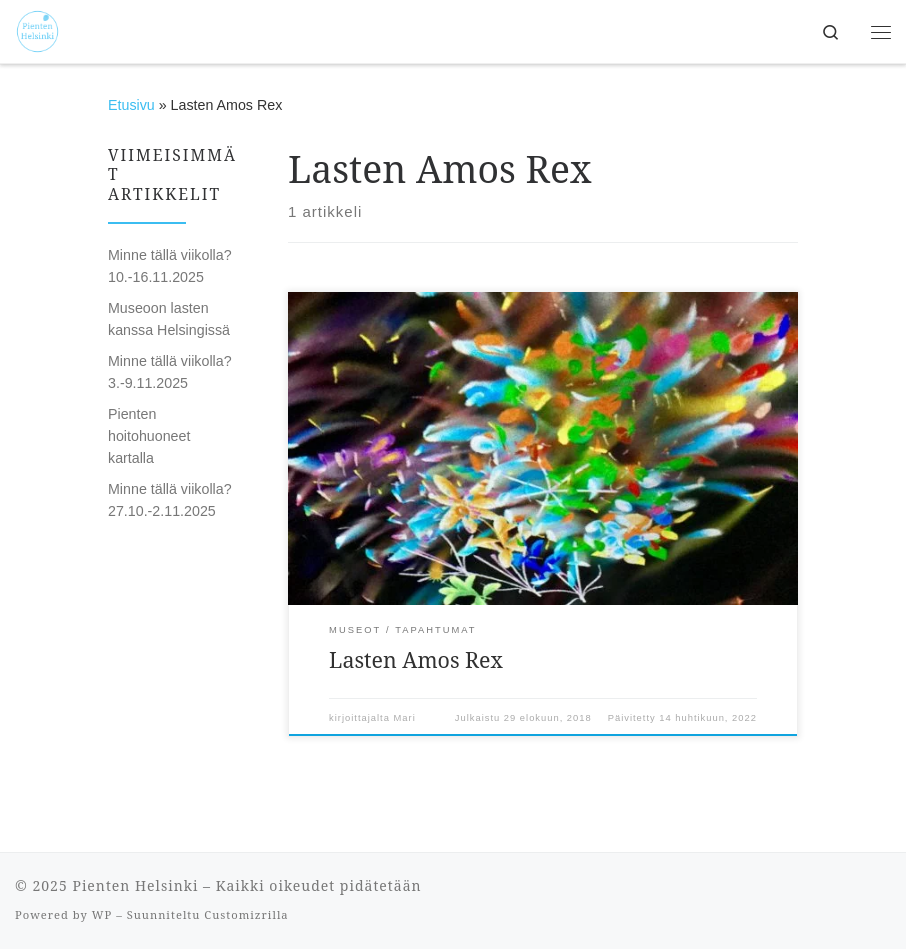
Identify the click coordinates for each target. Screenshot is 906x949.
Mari (405, 718)
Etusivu (131, 105)
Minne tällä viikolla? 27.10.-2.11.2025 (170, 500)
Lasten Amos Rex (416, 659)
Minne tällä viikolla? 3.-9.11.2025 (170, 372)
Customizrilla (246, 914)
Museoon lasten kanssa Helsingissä (169, 319)
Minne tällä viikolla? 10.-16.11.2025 (170, 266)
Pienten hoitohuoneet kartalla (149, 436)
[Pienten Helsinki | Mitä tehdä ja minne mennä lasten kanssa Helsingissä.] (37, 29)
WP (102, 914)
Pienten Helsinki (135, 885)
